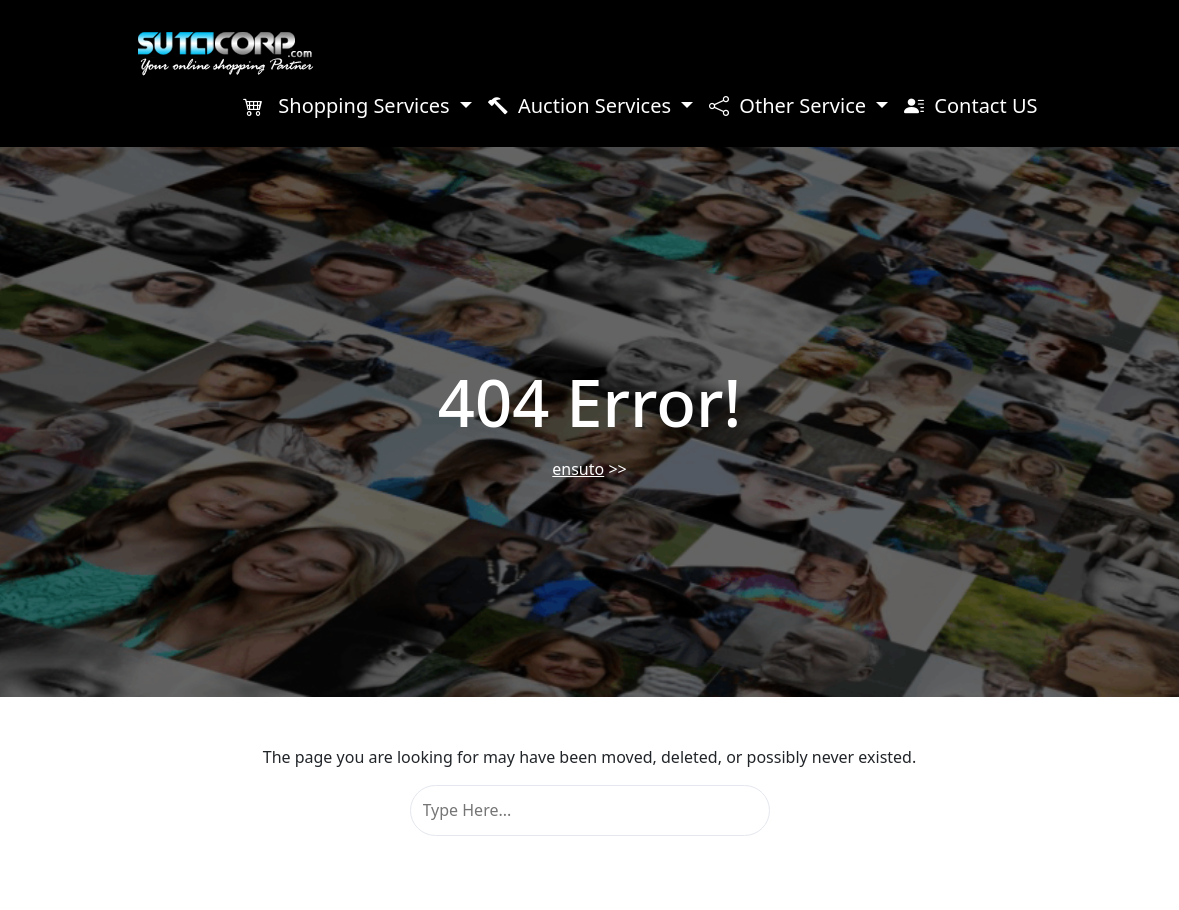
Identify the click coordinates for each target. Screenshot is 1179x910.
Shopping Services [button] (349, 105)
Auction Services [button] (582, 105)
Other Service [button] (790, 105)
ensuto (578, 469)
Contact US (970, 105)
